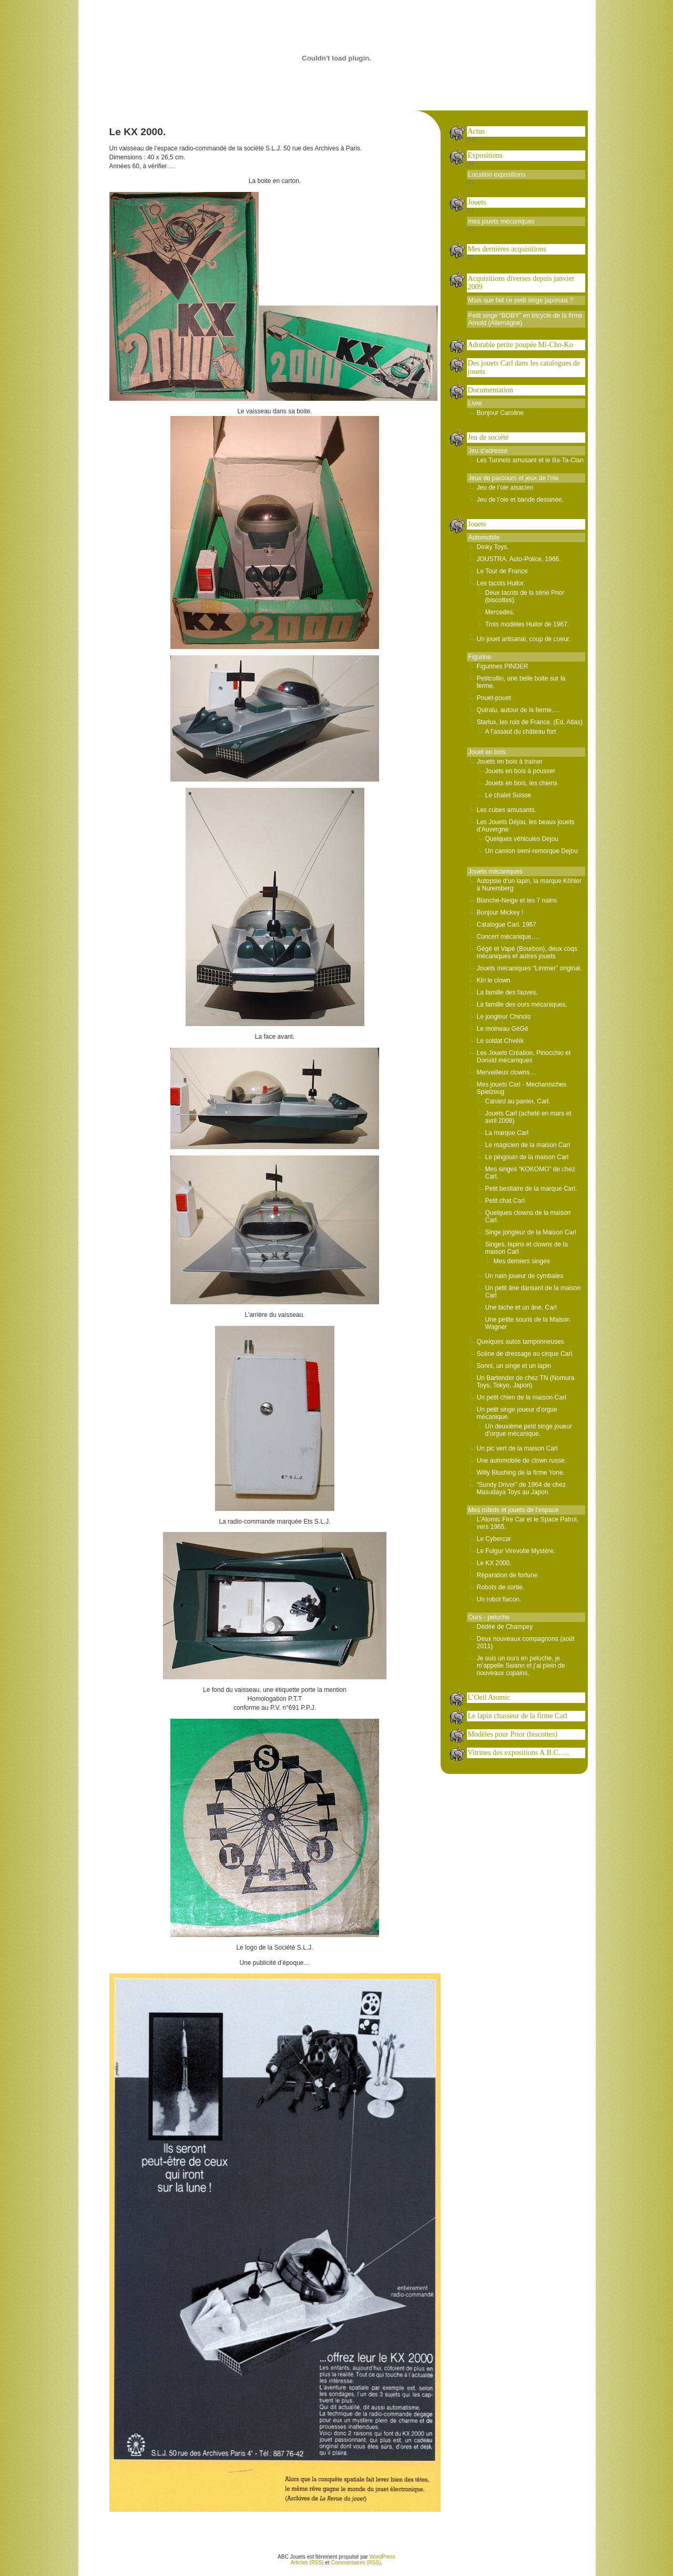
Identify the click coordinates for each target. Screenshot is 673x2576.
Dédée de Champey (505, 1626)
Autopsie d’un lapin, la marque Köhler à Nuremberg (529, 884)
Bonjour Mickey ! (500, 912)
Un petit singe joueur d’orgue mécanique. (517, 1413)
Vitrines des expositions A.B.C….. (518, 1753)
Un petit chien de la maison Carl (521, 1397)
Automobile (484, 537)
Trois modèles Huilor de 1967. (527, 624)
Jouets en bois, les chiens (521, 783)
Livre (475, 403)
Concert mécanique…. (508, 936)
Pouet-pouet (494, 698)
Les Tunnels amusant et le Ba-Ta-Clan (530, 460)
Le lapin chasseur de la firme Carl (518, 1716)
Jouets (477, 202)
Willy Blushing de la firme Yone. (521, 1472)
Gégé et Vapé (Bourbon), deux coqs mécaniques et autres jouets (527, 952)
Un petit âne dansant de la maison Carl (533, 1291)
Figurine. (480, 657)
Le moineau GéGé (502, 1028)
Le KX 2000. (494, 1563)
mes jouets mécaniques (501, 221)
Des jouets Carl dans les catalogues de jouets (524, 367)
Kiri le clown (494, 980)
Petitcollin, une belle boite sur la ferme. (521, 682)
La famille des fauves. (507, 992)
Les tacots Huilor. (501, 583)
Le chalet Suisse (508, 795)
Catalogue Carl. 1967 (506, 924)
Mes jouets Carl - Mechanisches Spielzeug (522, 1088)
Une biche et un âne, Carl (521, 1307)
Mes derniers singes (522, 1261)
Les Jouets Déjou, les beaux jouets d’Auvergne (526, 825)
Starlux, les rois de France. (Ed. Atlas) (530, 722)
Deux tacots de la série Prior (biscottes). (525, 596)
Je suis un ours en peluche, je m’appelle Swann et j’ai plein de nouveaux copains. (521, 1666)
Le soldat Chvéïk (500, 1040)
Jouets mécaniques (495, 871)
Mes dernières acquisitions (507, 249)
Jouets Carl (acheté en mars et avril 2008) (528, 1117)
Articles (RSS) (307, 2562)
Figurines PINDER (502, 666)
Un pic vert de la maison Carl (517, 1448)
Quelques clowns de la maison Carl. (528, 1216)
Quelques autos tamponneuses (520, 1341)
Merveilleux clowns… (506, 1072)
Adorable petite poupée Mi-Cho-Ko (520, 345)
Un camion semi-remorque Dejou (531, 851)
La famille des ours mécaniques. (522, 1004)
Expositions (485, 155)
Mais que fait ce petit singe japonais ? (521, 300)
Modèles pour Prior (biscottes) (513, 1734)
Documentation (490, 390)
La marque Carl (507, 1133)
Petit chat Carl (505, 1200)
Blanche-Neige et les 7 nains (517, 900)
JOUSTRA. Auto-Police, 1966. (519, 559)
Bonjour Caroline (500, 413)
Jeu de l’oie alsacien (505, 487)
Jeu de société (488, 437)
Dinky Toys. (493, 547)
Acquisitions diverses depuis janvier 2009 (521, 283)
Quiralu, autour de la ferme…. (518, 710)
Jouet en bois (487, 752)
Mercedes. (500, 612)
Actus (476, 131)
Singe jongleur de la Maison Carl (530, 1232)
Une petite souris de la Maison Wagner (527, 1323)
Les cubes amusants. (506, 810)
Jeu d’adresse (488, 450)
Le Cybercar (494, 1539)
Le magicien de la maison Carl (527, 1145)
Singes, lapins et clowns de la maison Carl (526, 1248)
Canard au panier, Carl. (517, 1101)
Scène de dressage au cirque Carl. (525, 1353)
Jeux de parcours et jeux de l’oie (513, 478)
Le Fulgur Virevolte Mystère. (516, 1551)
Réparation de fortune (507, 1575)
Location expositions (497, 174)
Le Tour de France (502, 571)
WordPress (382, 2557)
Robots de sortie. (501, 1587)
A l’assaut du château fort (520, 731)
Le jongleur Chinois (504, 1016)
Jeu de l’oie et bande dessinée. (520, 499)
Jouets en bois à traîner (510, 761)
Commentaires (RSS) (356, 2562)
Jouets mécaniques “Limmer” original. (529, 968)
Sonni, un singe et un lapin (514, 1366)
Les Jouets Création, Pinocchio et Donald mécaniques (524, 1056)
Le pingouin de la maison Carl (527, 1157)
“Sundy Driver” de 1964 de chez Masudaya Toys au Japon (521, 1488)
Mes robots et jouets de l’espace (513, 1510)
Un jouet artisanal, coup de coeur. (524, 639)
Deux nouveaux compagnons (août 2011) (526, 1642)
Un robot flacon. (499, 1599)
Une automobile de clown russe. (522, 1460)
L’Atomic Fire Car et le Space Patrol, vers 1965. (527, 1523)
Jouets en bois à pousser (520, 771)
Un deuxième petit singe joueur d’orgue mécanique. (528, 1430)
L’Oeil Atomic (489, 1697)
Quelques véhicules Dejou (521, 839)
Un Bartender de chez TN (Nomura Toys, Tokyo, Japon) (526, 1381)
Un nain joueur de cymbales (524, 1276)
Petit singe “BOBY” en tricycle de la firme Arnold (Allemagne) (525, 319)
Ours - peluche (489, 1617)
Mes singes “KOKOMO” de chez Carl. (530, 1172)
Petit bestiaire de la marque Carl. (531, 1188)
